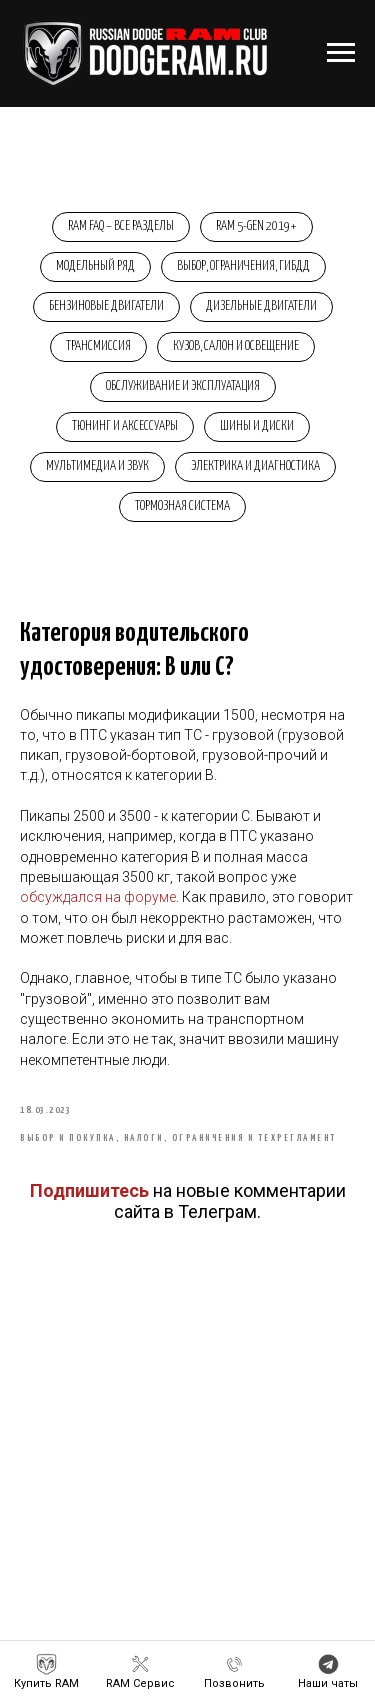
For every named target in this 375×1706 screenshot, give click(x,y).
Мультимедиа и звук (97, 466)
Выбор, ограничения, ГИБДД (243, 266)
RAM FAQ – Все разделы (121, 226)
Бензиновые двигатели (106, 306)
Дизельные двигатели (261, 306)
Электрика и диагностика (255, 466)
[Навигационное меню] (341, 53)
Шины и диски (257, 426)
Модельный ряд (95, 266)
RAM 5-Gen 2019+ (256, 226)
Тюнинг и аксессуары (125, 426)
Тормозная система (182, 506)
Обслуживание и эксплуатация (183, 386)
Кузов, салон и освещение (236, 346)
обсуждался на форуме (98, 897)
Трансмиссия (98, 346)
